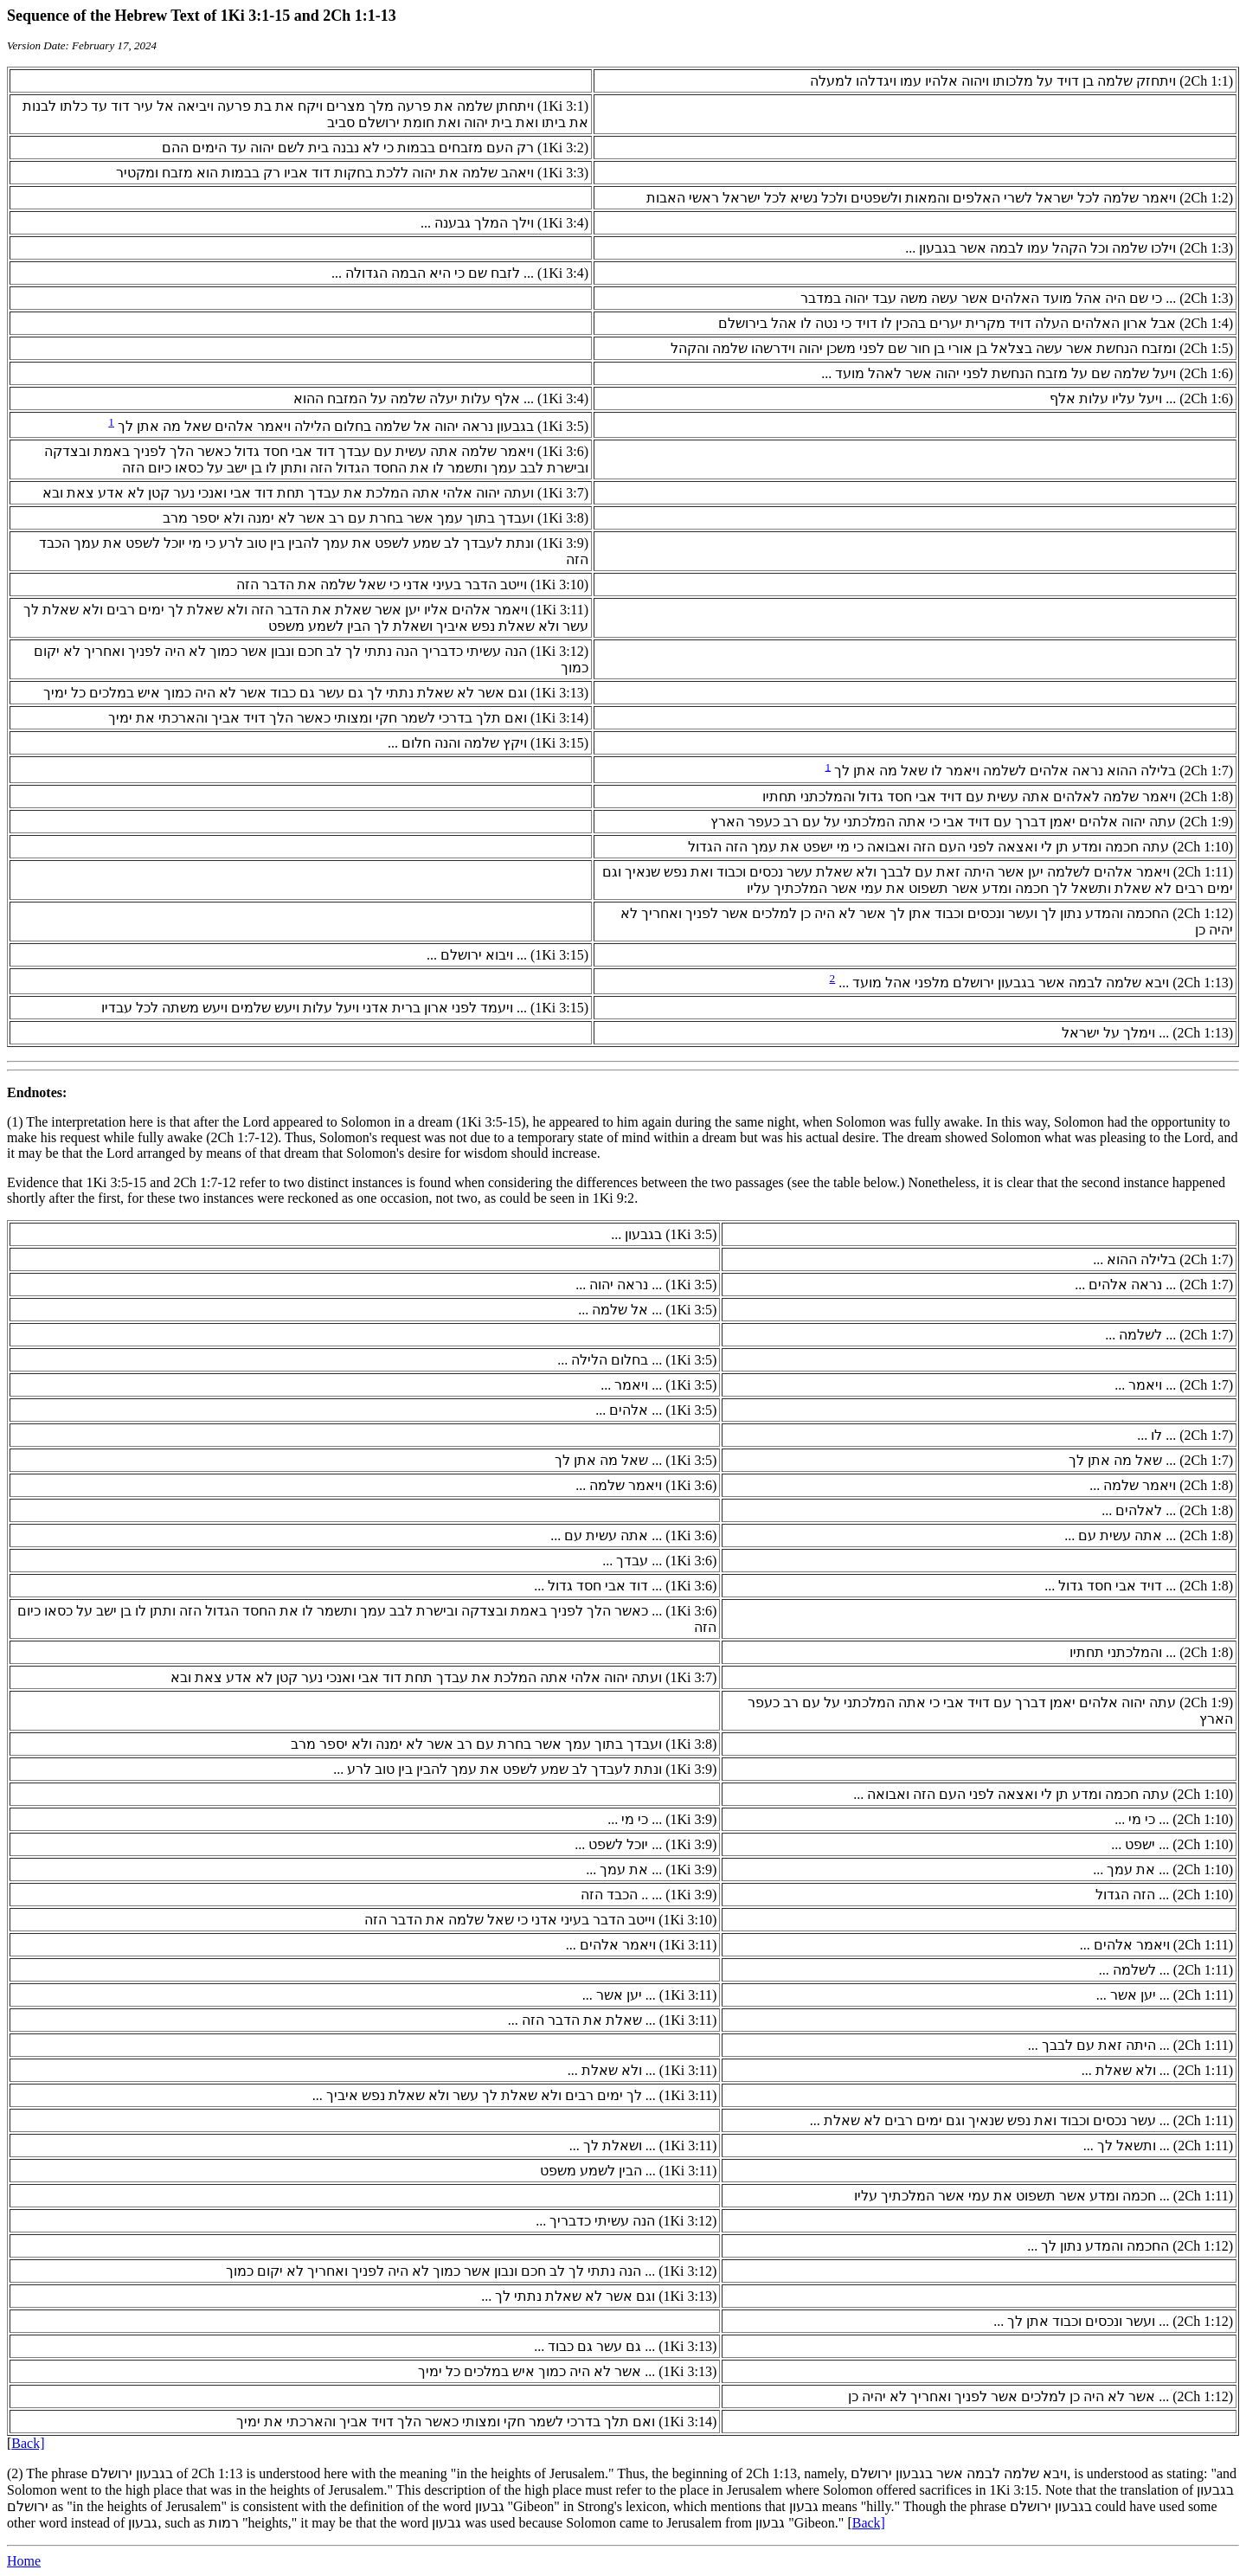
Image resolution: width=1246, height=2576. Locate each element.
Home (24, 2561)
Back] (27, 2443)
